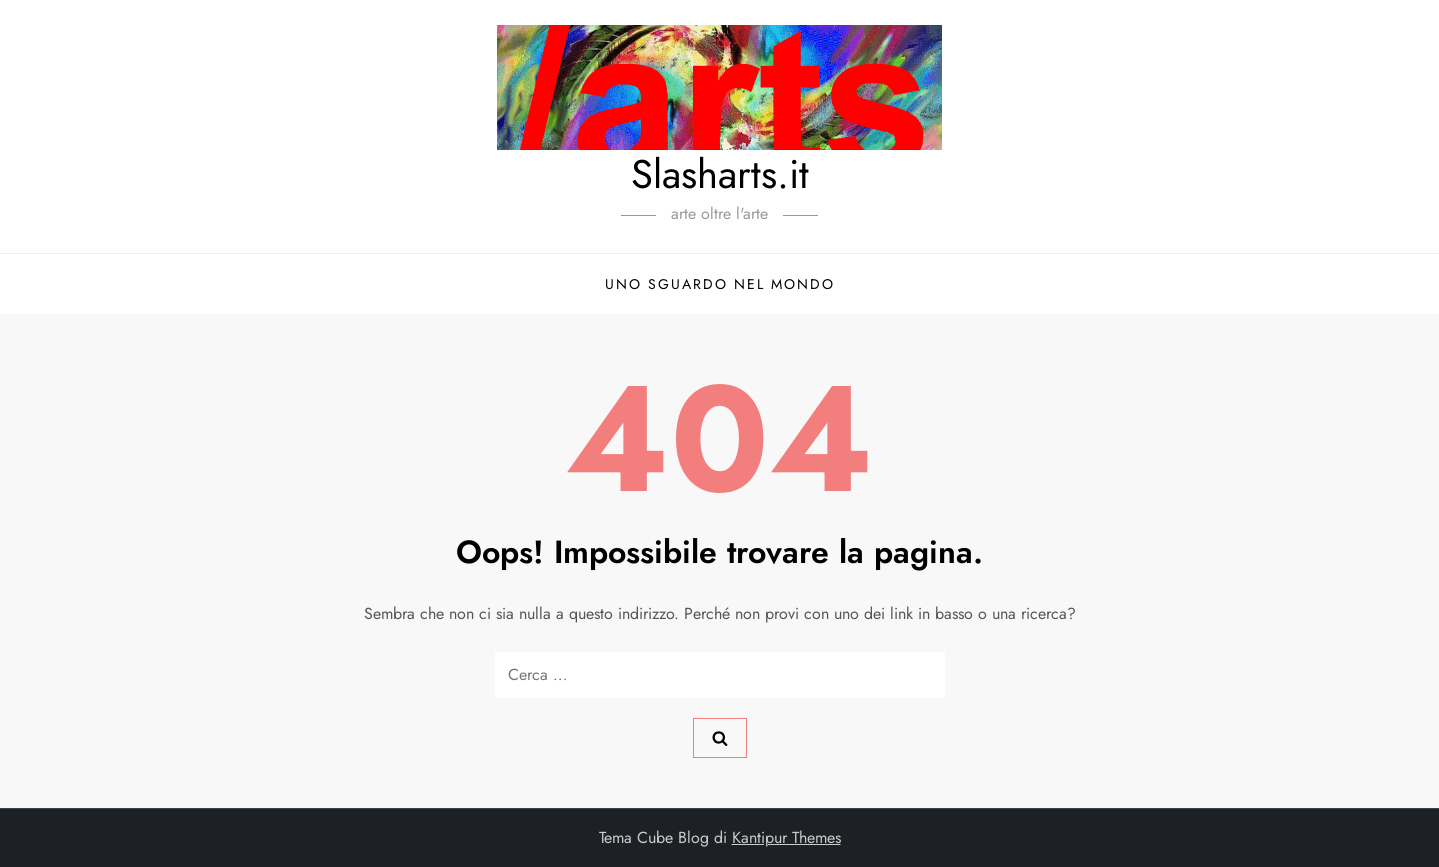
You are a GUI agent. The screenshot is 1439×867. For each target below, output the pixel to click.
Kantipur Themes (786, 837)
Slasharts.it (720, 174)
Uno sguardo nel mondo (720, 284)
